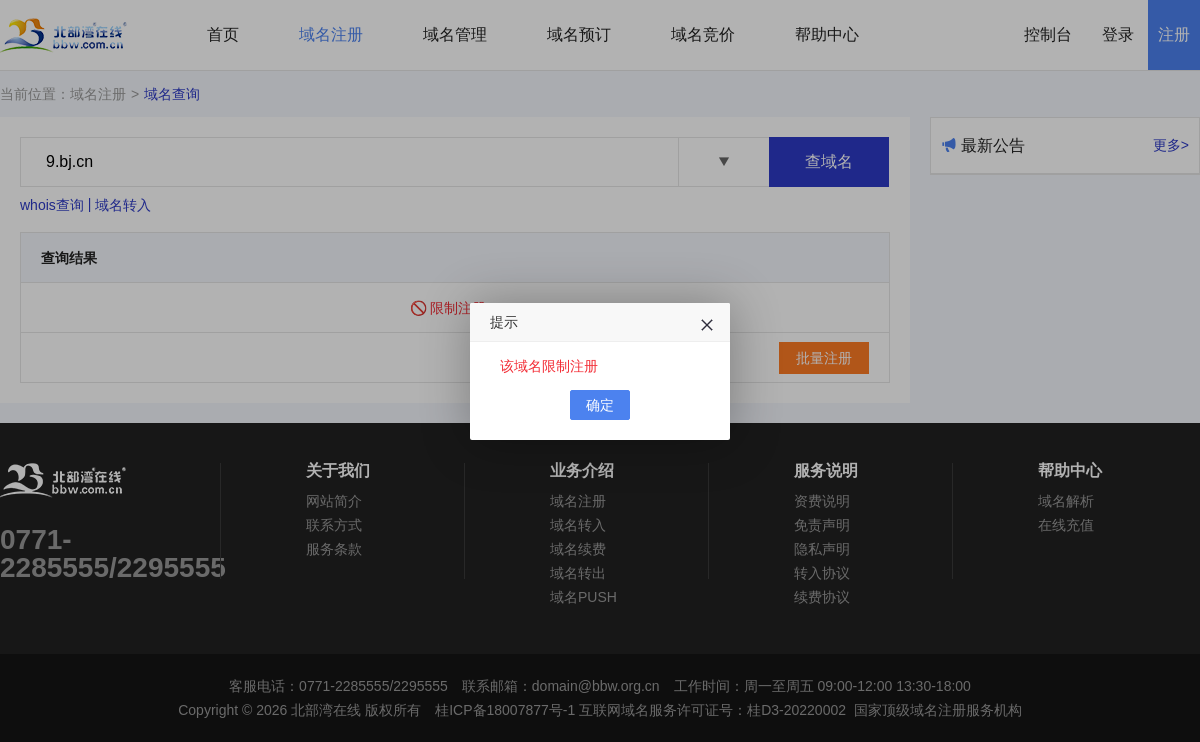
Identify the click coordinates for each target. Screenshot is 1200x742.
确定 (600, 405)
